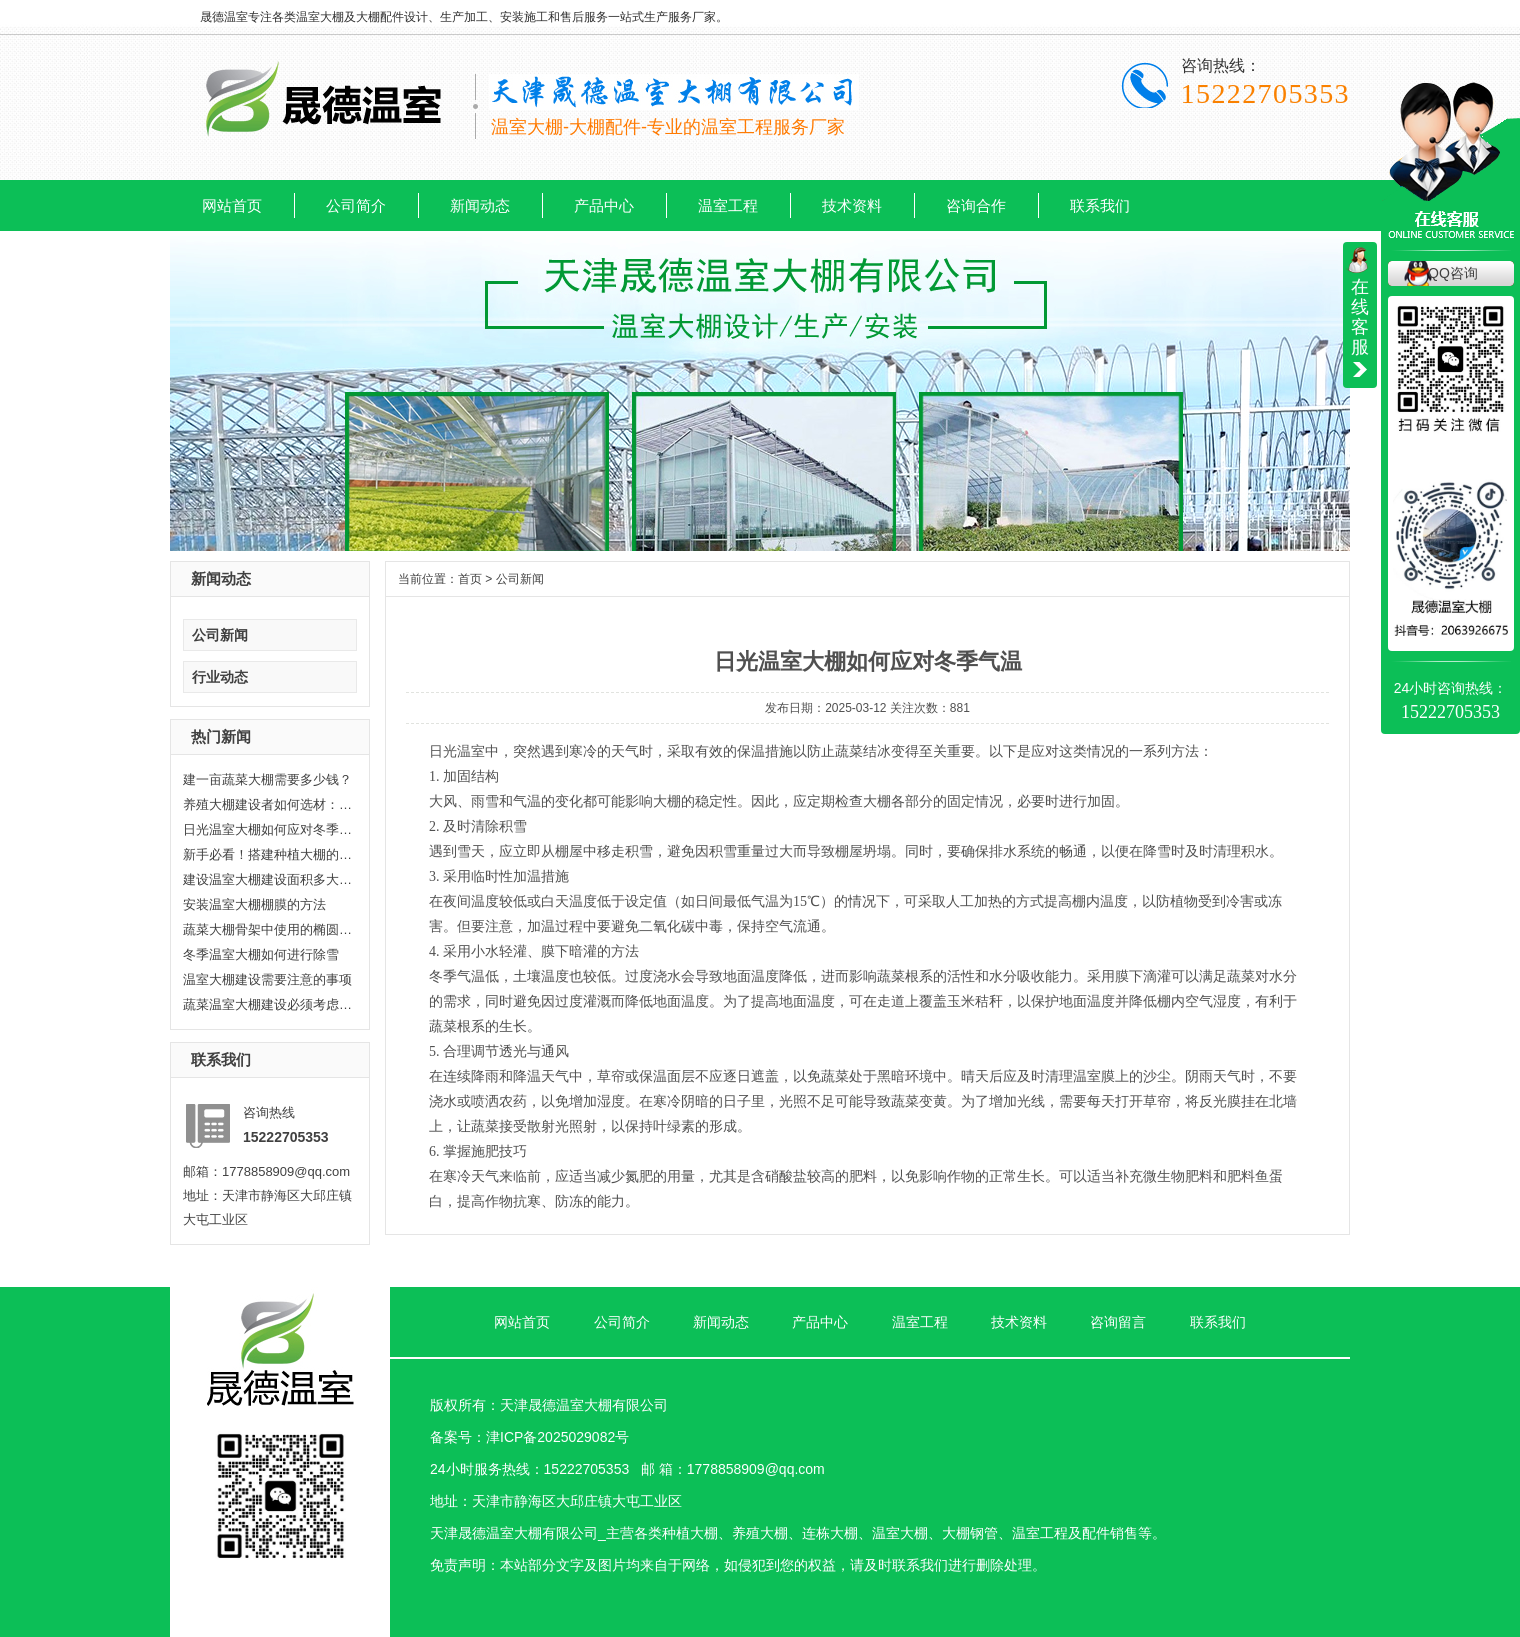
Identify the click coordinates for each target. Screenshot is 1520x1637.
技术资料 (852, 205)
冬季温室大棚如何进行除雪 (261, 954)
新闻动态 (480, 205)
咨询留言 (1118, 1322)
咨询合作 (976, 205)
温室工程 (728, 205)
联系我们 (1100, 205)
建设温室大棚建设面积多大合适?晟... (268, 879)
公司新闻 (220, 635)
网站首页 (232, 205)
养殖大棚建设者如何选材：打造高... (268, 804)
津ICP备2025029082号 (557, 1437)
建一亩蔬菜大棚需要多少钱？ (267, 779)
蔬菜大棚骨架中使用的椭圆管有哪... (268, 929)
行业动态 (220, 677)
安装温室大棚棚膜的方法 (254, 904)
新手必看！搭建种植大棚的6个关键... (268, 854)
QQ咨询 (1453, 273)
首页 (470, 579)
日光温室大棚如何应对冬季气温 (268, 829)
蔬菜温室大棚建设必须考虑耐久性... (268, 1004)
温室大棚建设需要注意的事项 (267, 979)
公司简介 (356, 205)
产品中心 (604, 205)
